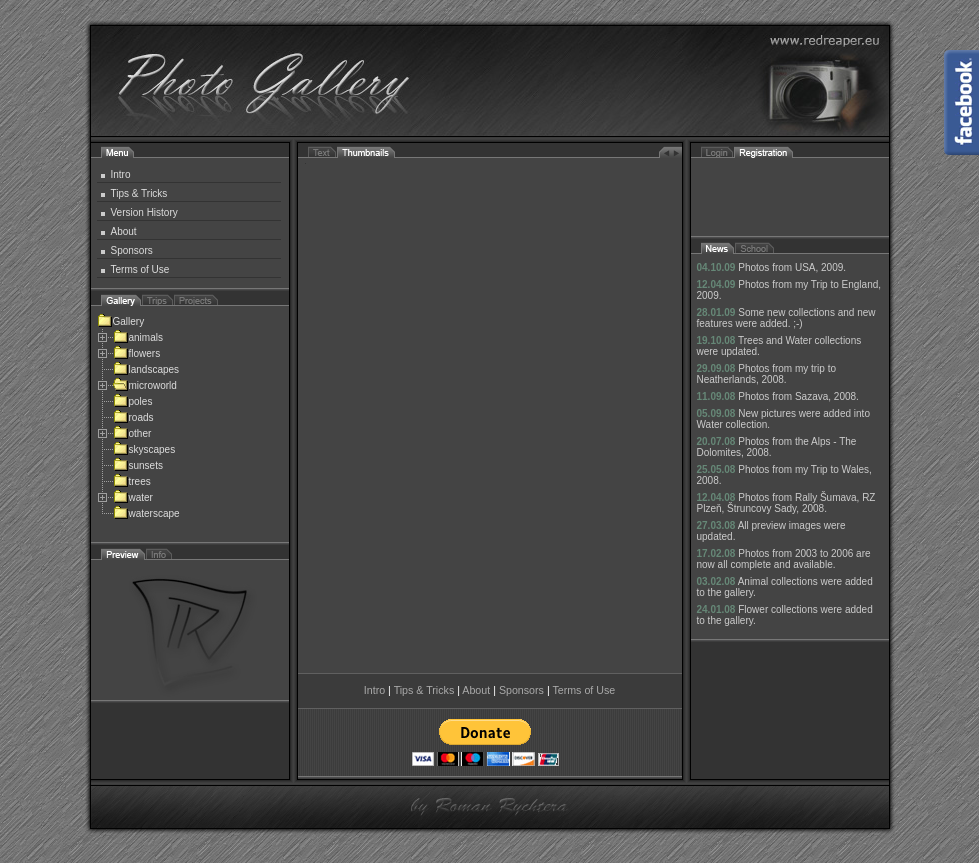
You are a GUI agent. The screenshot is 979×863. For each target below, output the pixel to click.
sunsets (138, 465)
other (132, 433)
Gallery (121, 321)
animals (138, 337)
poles (133, 401)
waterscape (146, 513)
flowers (137, 353)
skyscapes (144, 449)
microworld (145, 385)
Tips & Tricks (139, 193)
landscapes (146, 369)
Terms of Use (140, 269)
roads (133, 417)
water (133, 497)
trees (132, 481)
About (124, 231)
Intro (121, 174)
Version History (144, 212)
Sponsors (132, 250)
